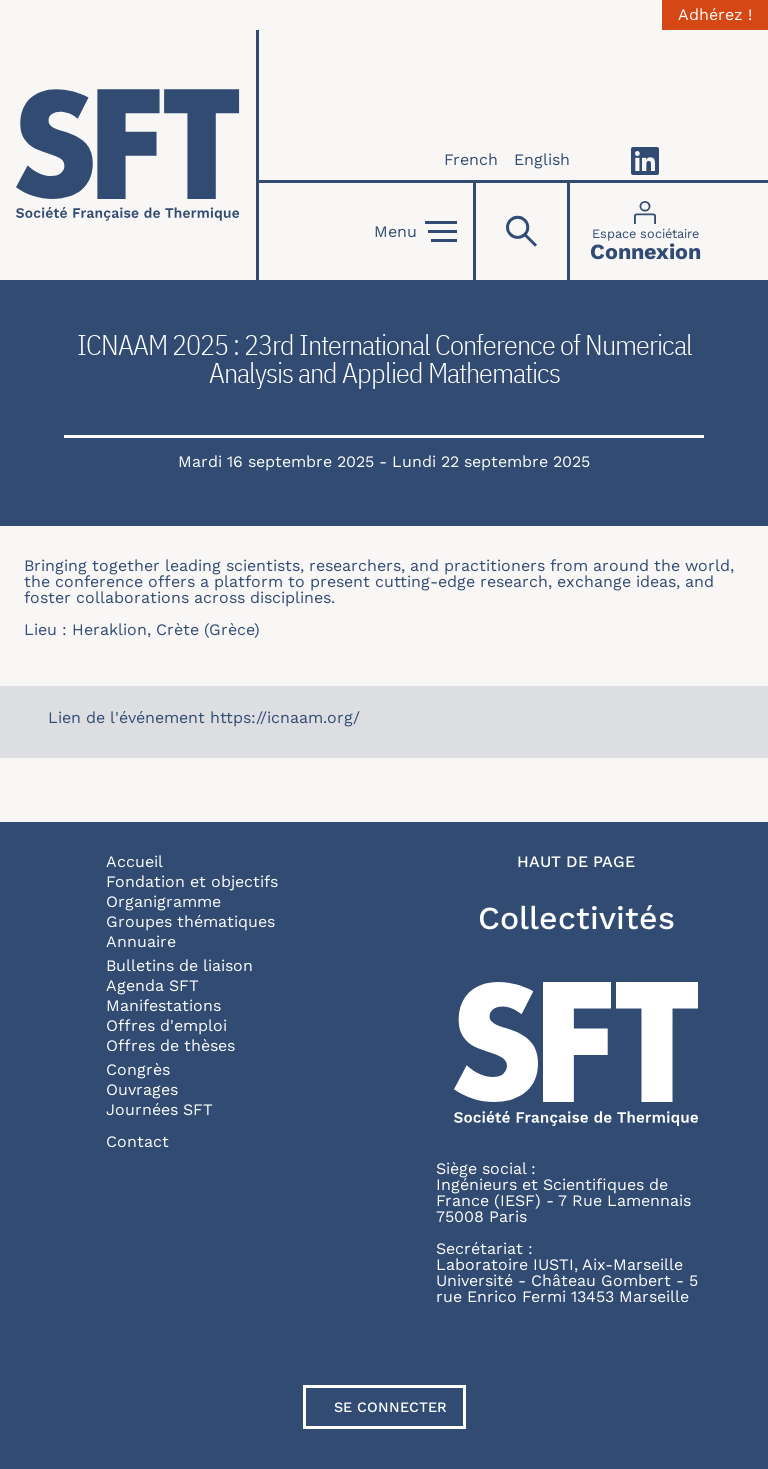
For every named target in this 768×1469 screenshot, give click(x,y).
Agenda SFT (152, 985)
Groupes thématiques (190, 921)
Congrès (138, 1069)
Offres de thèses (170, 1045)
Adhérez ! (715, 15)
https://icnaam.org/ (285, 717)
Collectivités (576, 918)
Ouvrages (142, 1089)
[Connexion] (645, 231)
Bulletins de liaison (179, 965)
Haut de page (576, 862)
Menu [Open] (415, 232)
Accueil (134, 861)
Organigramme (163, 901)
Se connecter (390, 1407)
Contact (137, 1141)
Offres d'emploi (166, 1025)
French (471, 159)
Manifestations (163, 1005)
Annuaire (141, 941)
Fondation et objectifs (192, 881)
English (542, 159)
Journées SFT (159, 1109)
